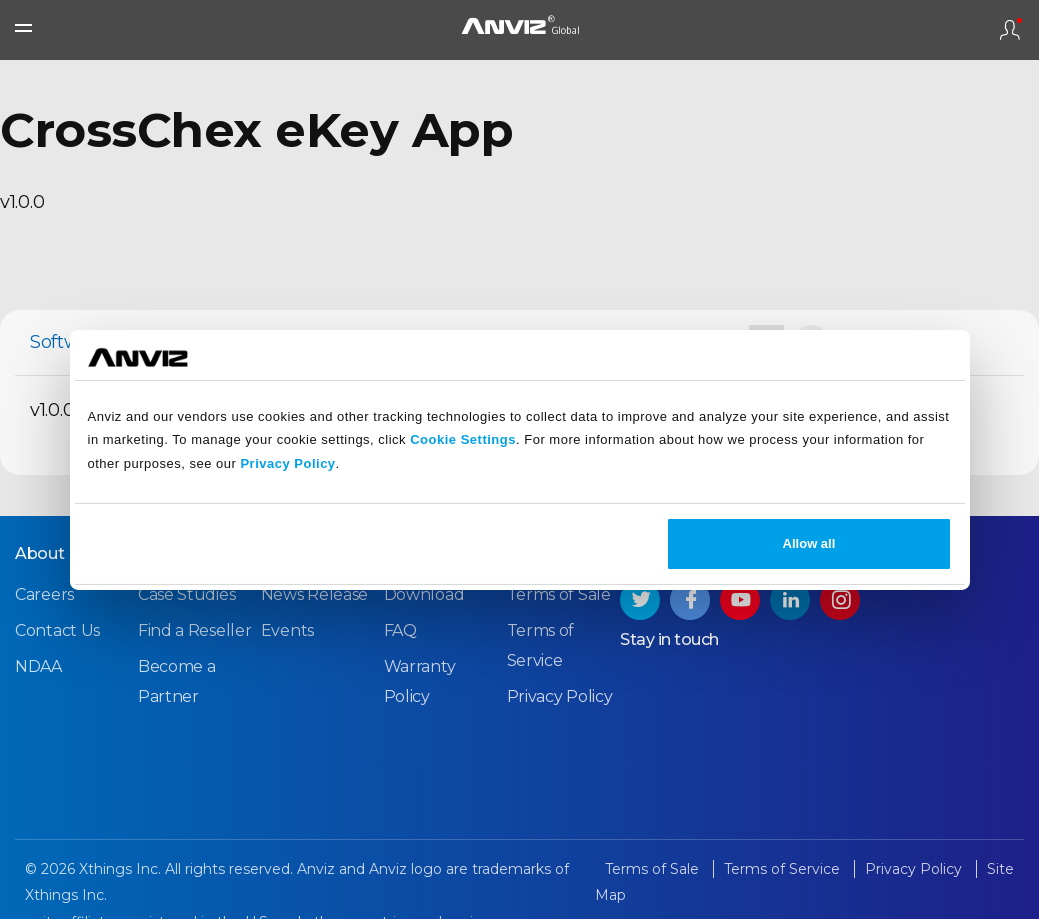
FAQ (400, 630)
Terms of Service (784, 869)
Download (424, 594)
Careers (44, 594)
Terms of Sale (559, 594)
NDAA (38, 666)
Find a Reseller (195, 630)
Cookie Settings (463, 439)
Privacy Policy (287, 463)
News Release (314, 594)
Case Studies (186, 594)
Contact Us (57, 630)
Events (287, 630)
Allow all (809, 543)
